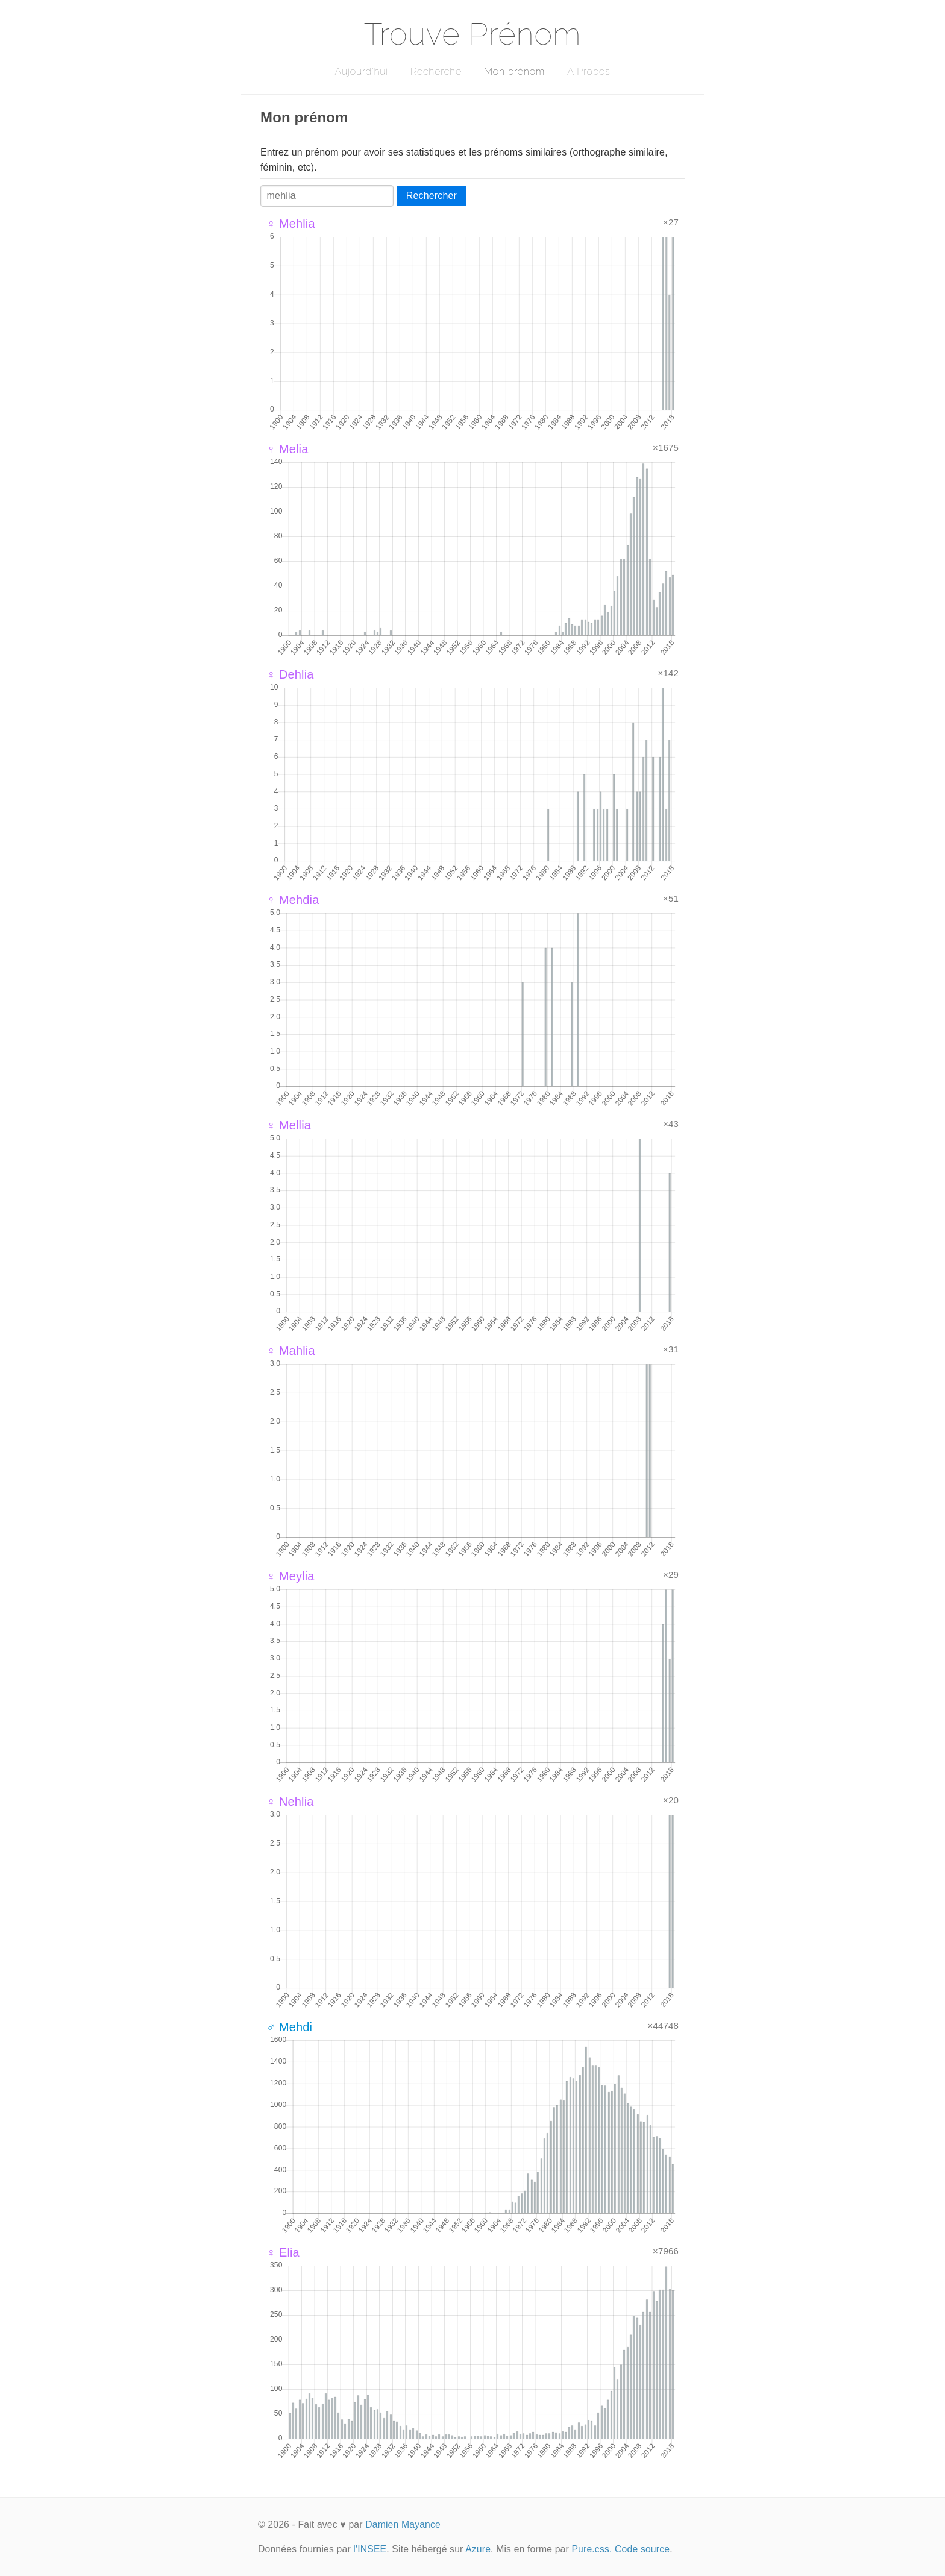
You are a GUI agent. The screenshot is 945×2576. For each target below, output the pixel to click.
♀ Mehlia (290, 223)
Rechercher (431, 195)
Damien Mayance (403, 2524)
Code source (642, 2549)
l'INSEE (369, 2549)
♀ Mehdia (292, 899)
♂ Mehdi (289, 2027)
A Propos (588, 71)
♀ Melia (287, 449)
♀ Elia (283, 2252)
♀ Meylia (290, 1576)
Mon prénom (514, 71)
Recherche (436, 71)
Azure (478, 2549)
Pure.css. (591, 2549)
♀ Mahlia (290, 1350)
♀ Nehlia (290, 1801)
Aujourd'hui (361, 71)
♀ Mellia (288, 1125)
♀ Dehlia (290, 674)
